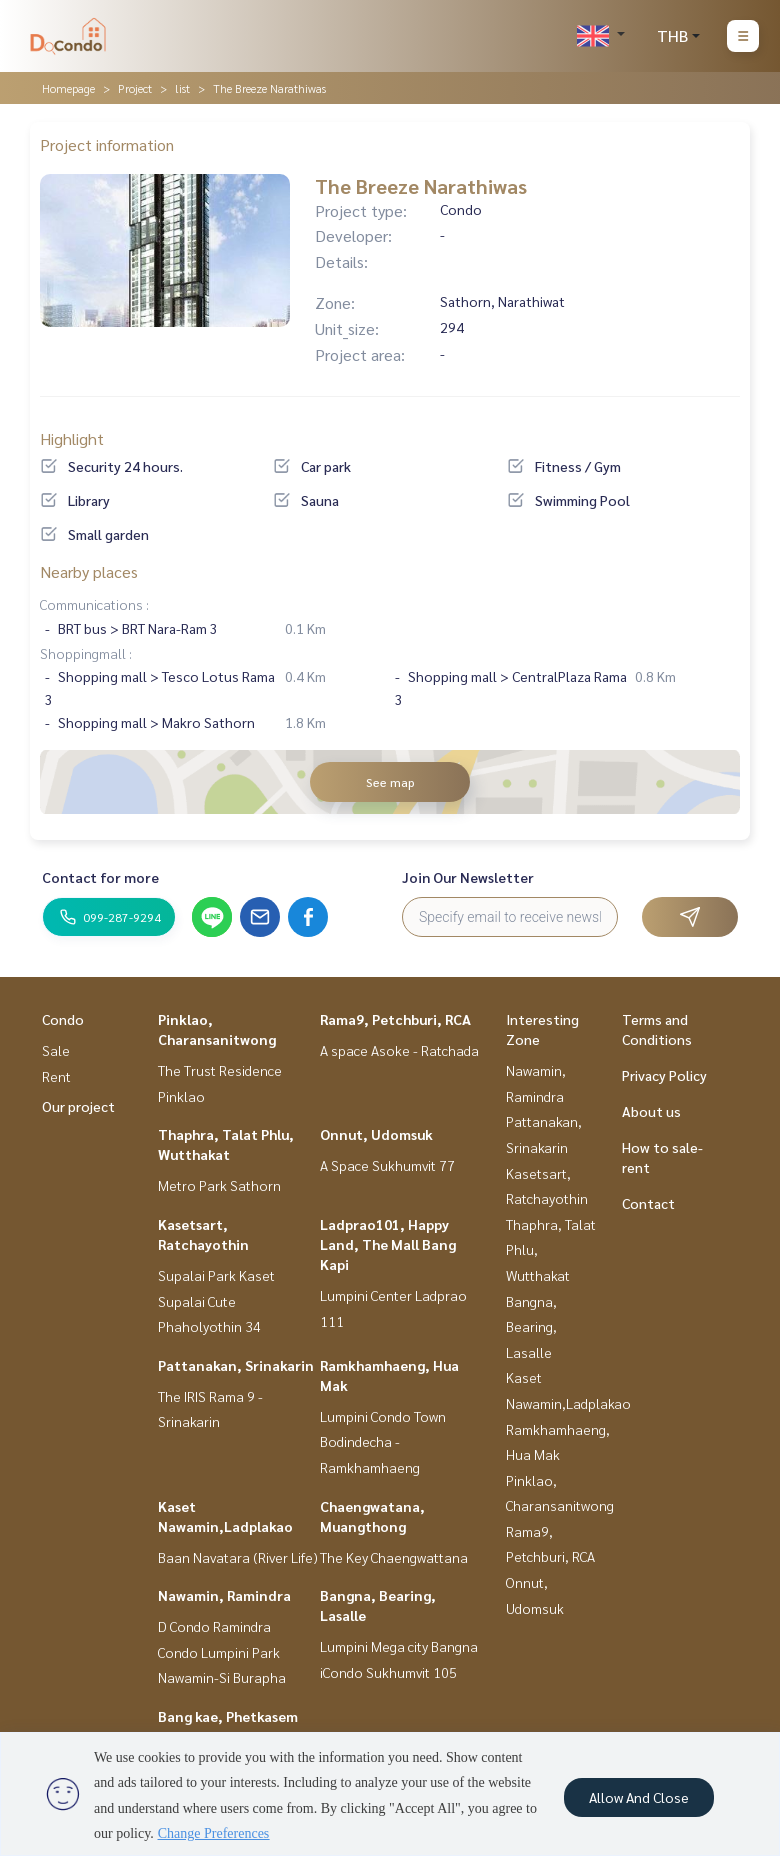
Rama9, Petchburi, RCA (395, 1019)
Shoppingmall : (86, 653)
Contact (648, 1203)
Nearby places (89, 571)
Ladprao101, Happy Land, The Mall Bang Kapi (388, 1244)
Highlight (72, 438)
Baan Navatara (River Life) (238, 1557)
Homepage (68, 88)
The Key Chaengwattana (394, 1557)
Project (135, 88)
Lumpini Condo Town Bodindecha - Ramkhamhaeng (383, 1441)
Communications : (94, 604)
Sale (56, 1050)
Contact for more (100, 877)
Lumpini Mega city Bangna (399, 1646)
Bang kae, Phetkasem (228, 1716)
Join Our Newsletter (468, 877)
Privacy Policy (664, 1075)
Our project (78, 1106)
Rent (56, 1076)
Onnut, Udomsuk (376, 1134)
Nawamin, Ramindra (224, 1595)
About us (651, 1111)
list (182, 88)
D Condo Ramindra (214, 1626)
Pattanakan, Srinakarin (236, 1365)
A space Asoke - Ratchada (399, 1050)
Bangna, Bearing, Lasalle (531, 1326)
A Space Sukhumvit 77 (387, 1165)
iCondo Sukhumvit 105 (388, 1672)
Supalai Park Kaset (216, 1275)
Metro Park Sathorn (219, 1185)
